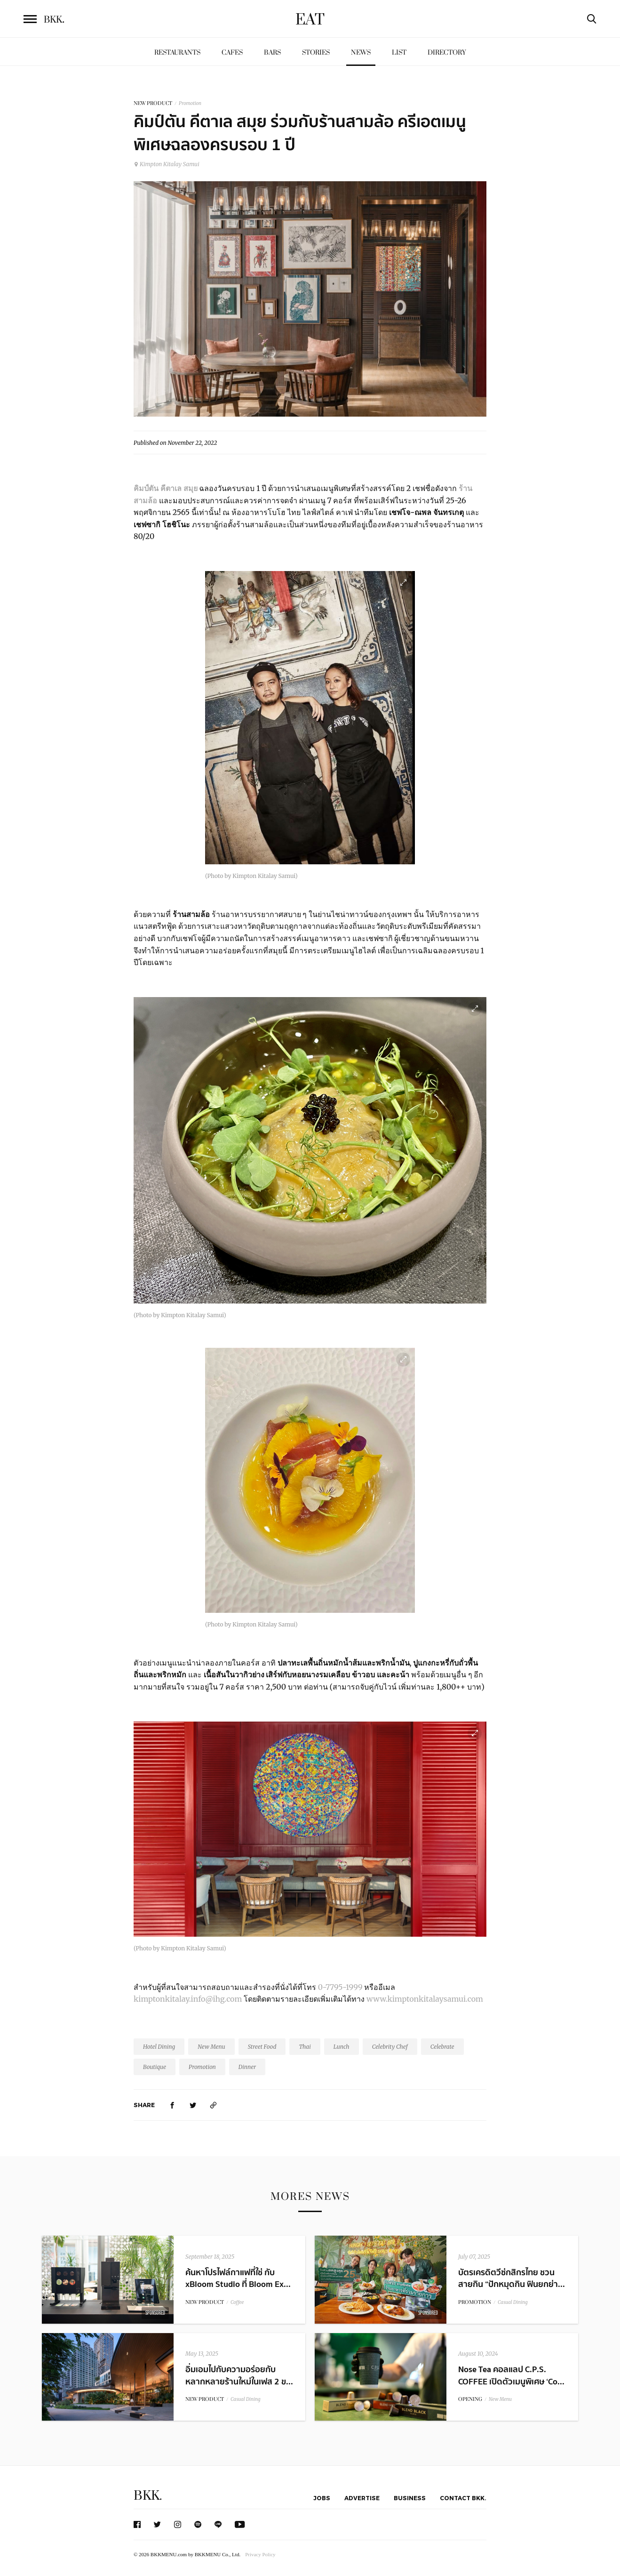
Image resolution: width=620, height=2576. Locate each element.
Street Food (262, 2046)
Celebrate (442, 2046)
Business (410, 2498)
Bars (272, 52)
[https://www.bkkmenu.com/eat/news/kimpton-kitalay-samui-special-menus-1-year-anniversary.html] (213, 2105)
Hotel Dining (159, 2046)
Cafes (232, 52)
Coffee (237, 2302)
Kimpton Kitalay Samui (166, 164)
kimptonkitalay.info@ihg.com (188, 1999)
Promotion (190, 103)
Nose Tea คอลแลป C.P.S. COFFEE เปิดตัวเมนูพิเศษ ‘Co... (511, 2375)
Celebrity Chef (390, 2046)
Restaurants (177, 52)
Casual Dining (513, 2302)
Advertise (362, 2498)
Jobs (321, 2498)
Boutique (154, 2066)
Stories (316, 52)
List (399, 52)
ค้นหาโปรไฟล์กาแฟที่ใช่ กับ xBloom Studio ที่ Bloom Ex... (238, 2278)
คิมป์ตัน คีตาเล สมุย (166, 488)
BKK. (148, 2496)
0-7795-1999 (340, 1987)
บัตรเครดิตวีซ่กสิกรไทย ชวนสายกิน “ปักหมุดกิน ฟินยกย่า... (511, 2278)
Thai (304, 2046)
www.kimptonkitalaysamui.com (424, 1999)
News (361, 52)
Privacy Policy (260, 2554)
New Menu (211, 2046)
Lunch (342, 2046)
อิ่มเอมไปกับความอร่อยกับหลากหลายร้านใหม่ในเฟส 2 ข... (239, 2375)
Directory (447, 52)
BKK (54, 20)
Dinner (247, 2066)
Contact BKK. (463, 2498)
